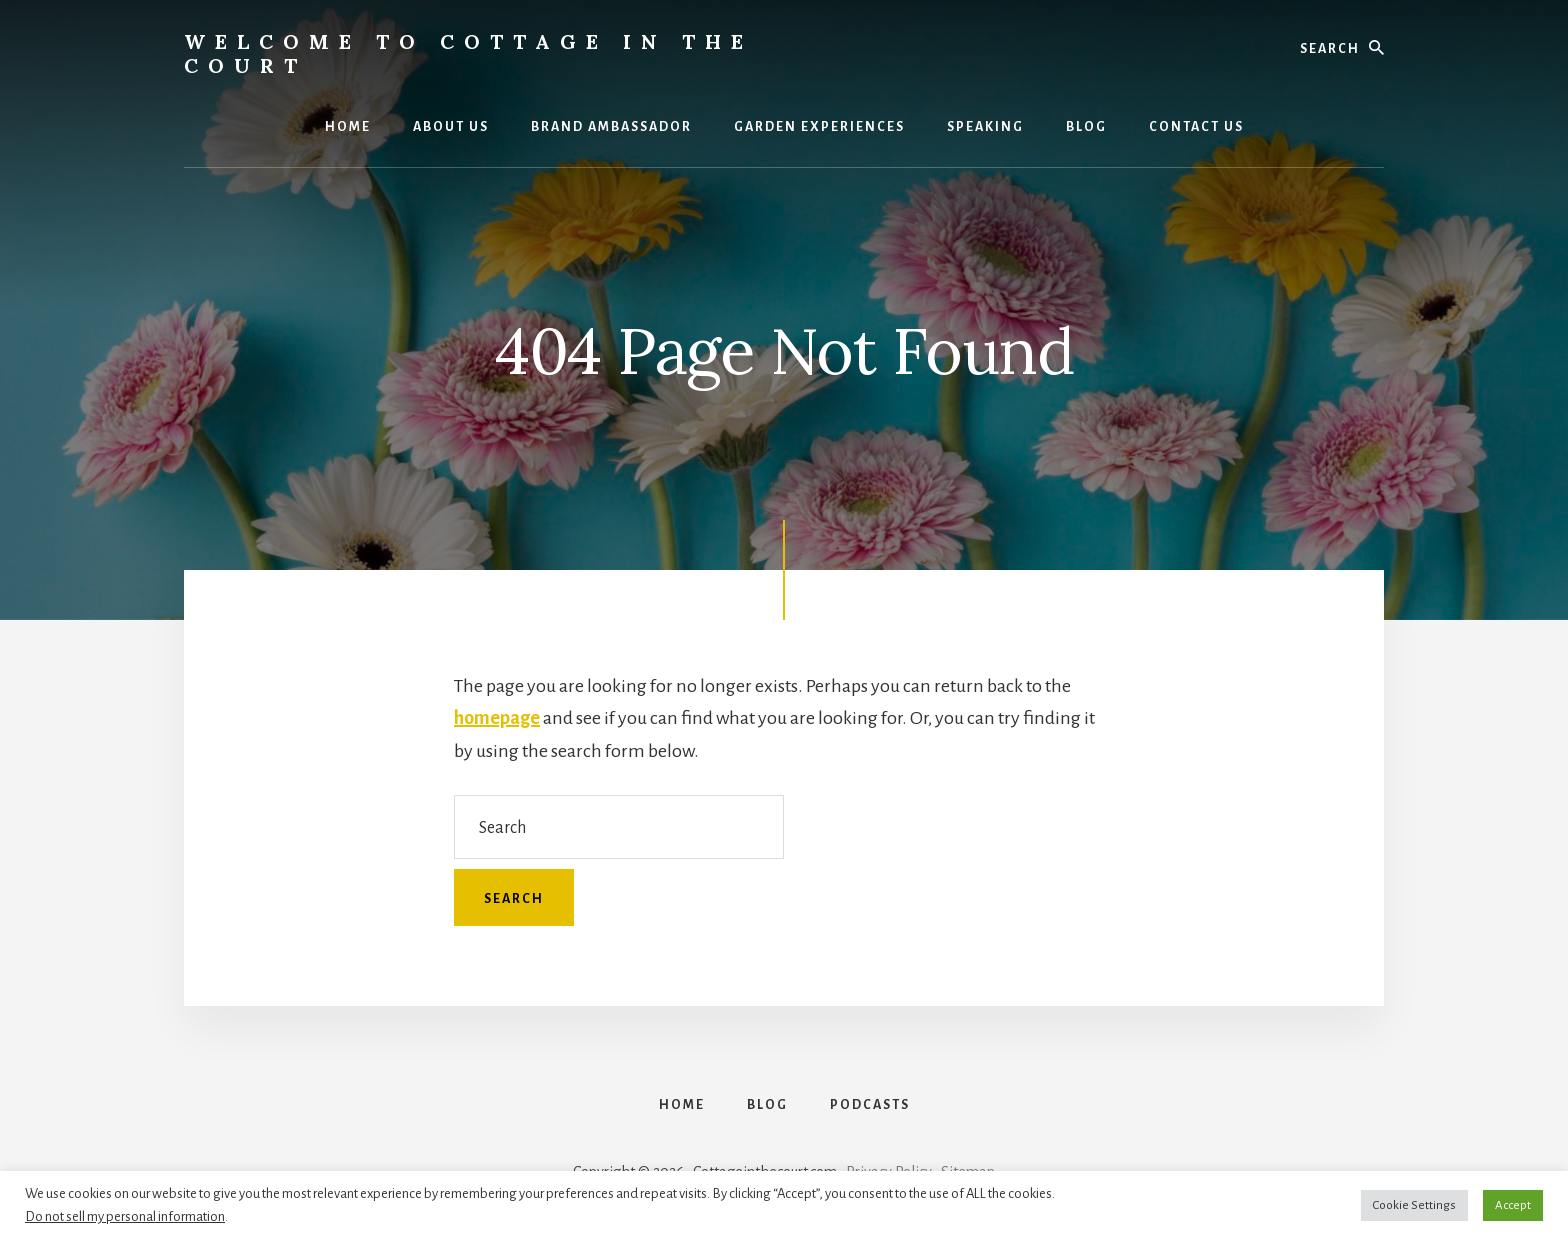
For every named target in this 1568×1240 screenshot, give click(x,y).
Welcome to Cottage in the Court (468, 53)
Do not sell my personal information (125, 1216)
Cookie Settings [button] (1414, 1205)
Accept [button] (1513, 1205)
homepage (497, 718)
